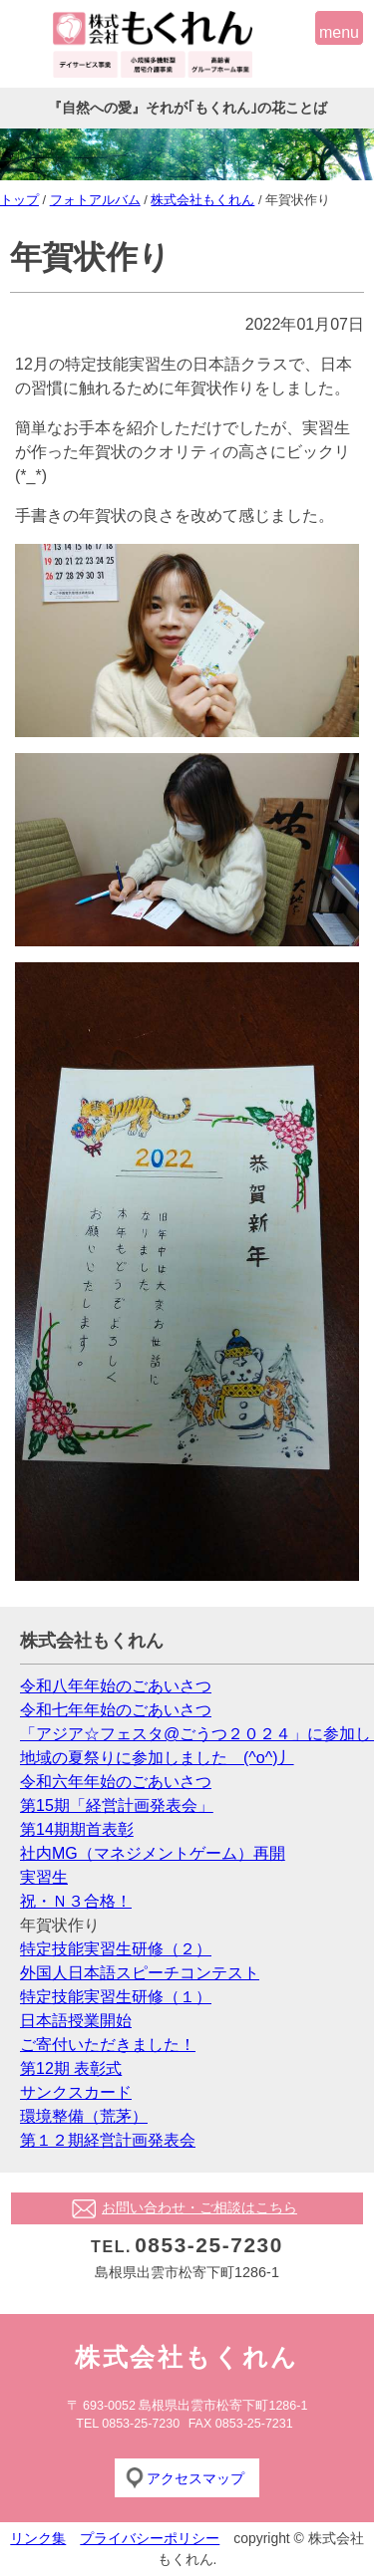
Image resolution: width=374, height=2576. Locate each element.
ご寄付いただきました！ (107, 2044)
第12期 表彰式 (71, 2068)
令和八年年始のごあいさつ (115, 1685)
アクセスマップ (195, 2478)
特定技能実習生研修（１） (115, 1996)
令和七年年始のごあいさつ (115, 1709)
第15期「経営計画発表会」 (116, 1805)
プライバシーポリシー (149, 2538)
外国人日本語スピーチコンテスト (139, 1972)
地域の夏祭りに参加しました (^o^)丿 (157, 1757)
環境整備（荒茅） (84, 2116)
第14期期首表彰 (77, 1829)
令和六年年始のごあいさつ (115, 1781)
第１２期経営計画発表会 (107, 2140)
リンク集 (38, 2538)
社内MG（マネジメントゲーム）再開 (152, 1853)
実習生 (44, 1877)
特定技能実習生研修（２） (115, 1948)
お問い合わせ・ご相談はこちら (199, 2207)
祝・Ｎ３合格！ (76, 1901)
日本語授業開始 (76, 2020)
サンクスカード (76, 2092)
